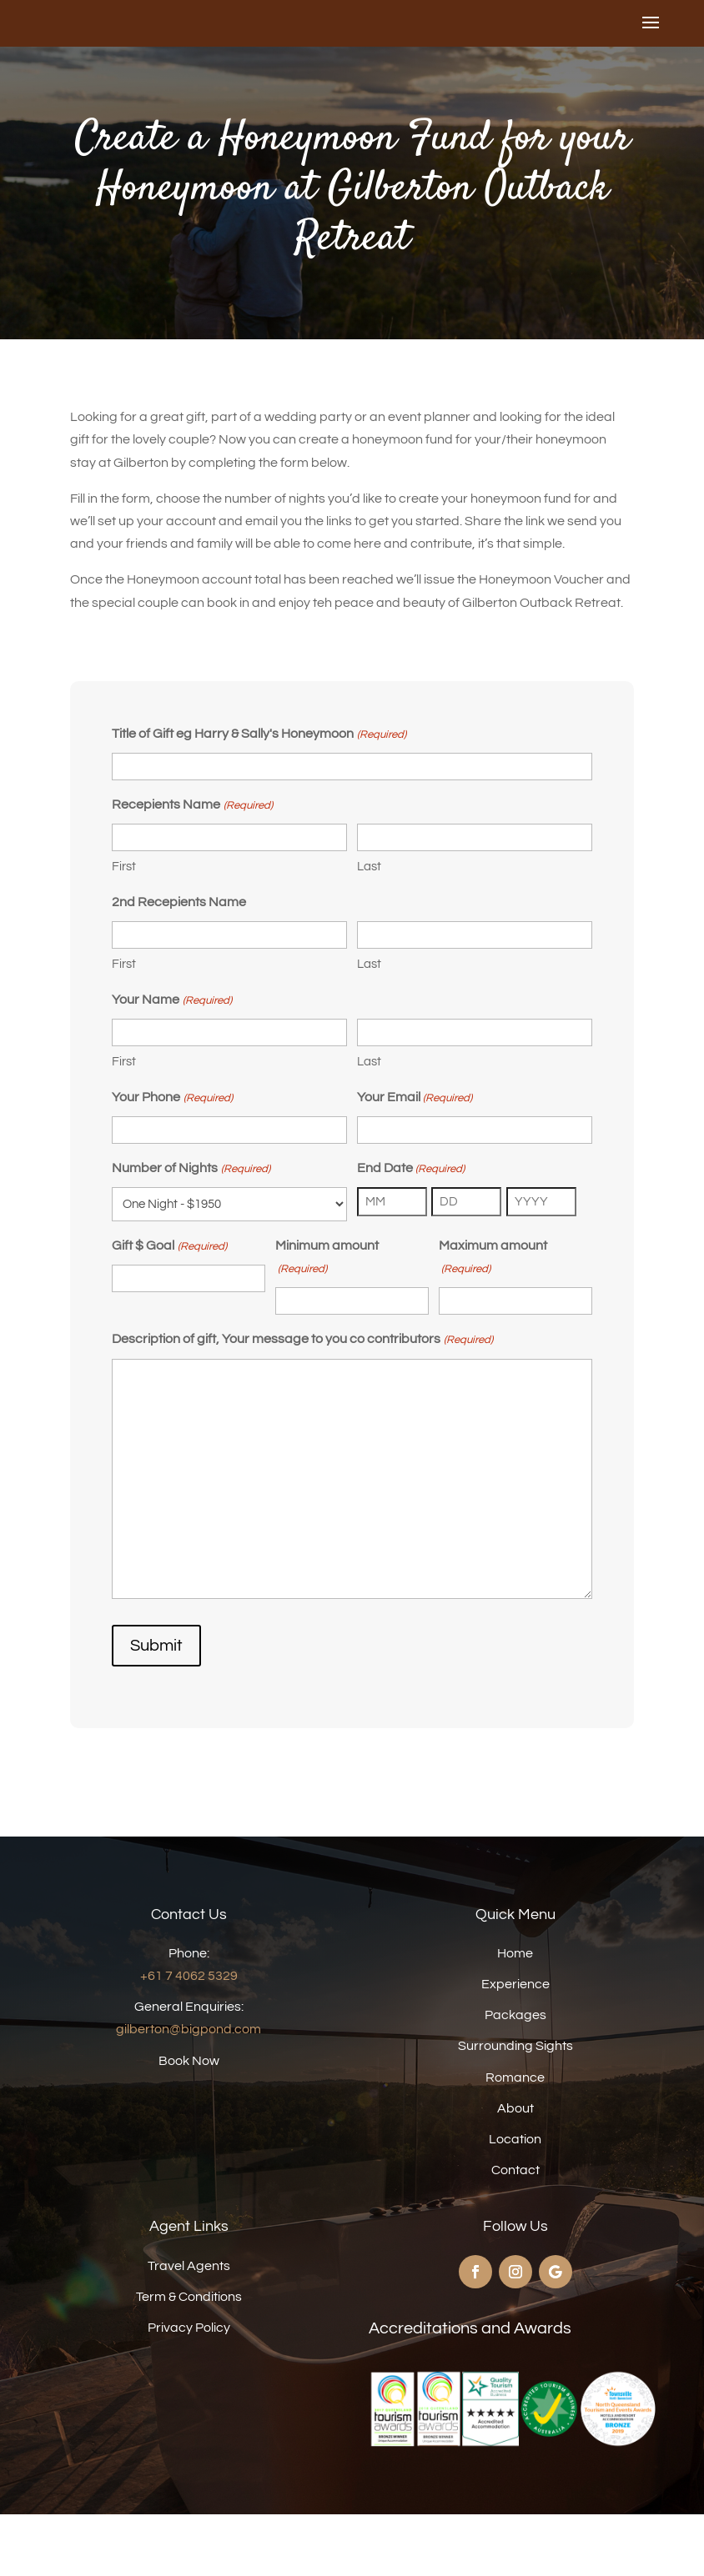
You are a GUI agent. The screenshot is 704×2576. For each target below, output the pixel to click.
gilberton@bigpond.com (188, 2090)
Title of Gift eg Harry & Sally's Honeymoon (258, 796)
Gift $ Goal (169, 1308)
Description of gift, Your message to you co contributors (302, 1402)
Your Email (414, 1160)
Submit (156, 1707)
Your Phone (172, 1160)
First (124, 928)
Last (369, 928)
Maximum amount (493, 1321)
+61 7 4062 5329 (189, 2037)
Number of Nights (190, 1231)
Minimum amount (327, 1321)
